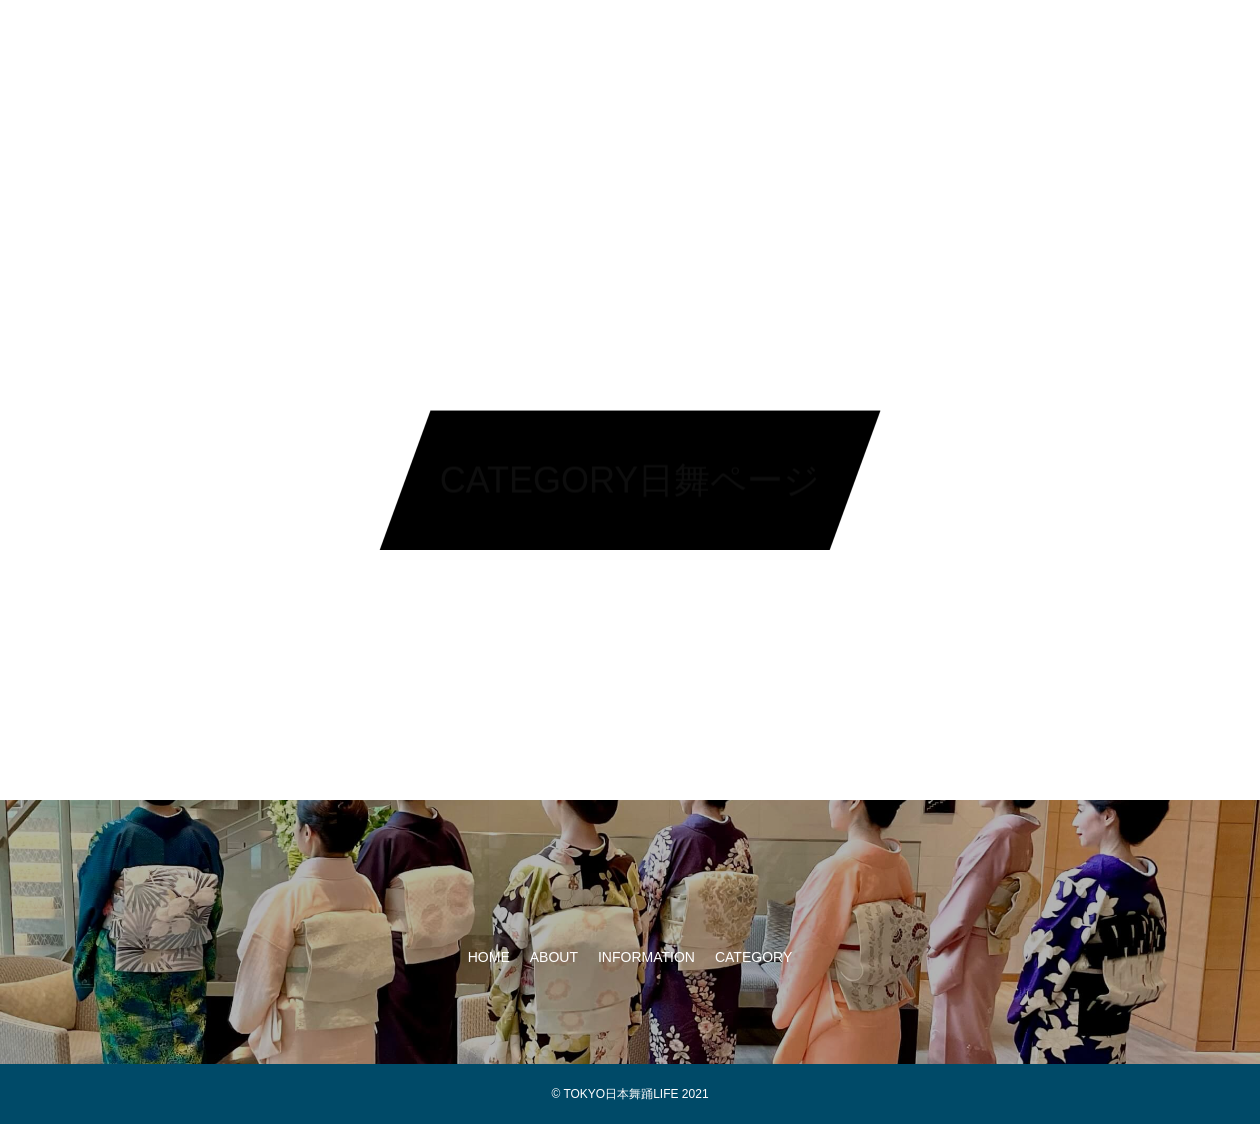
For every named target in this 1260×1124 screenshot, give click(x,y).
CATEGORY (783, 40)
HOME (459, 40)
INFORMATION (656, 40)
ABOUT (544, 40)
